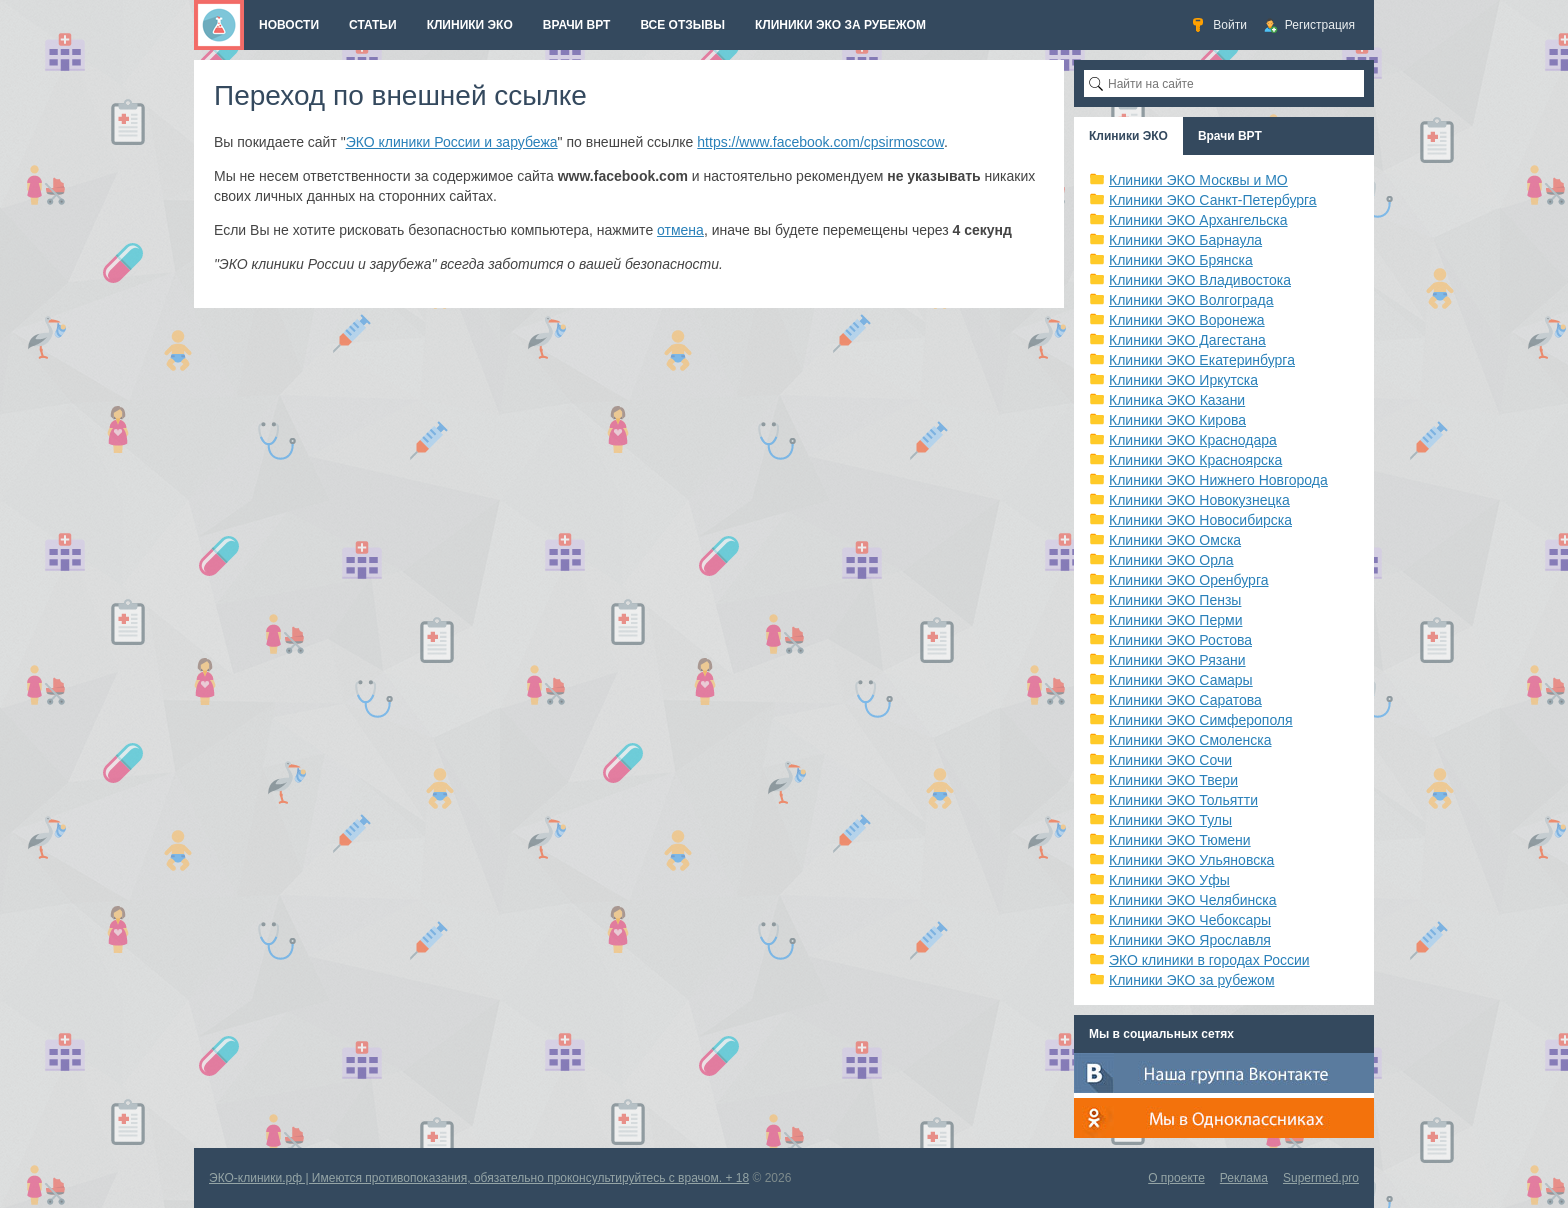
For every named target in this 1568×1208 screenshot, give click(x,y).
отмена (680, 230)
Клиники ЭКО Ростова (1180, 640)
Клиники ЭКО (1128, 136)
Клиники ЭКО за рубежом (1192, 980)
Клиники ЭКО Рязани (1177, 660)
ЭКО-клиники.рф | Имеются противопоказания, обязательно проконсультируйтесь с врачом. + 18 (479, 1178)
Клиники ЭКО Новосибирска (1200, 520)
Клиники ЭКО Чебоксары (1190, 920)
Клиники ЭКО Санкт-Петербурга (1213, 200)
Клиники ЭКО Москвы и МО (1198, 180)
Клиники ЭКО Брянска (1181, 260)
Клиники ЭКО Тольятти (1183, 800)
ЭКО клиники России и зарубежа (452, 142)
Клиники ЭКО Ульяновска (1191, 860)
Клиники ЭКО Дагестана (1187, 340)
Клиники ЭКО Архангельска (1198, 220)
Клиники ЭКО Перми (1175, 620)
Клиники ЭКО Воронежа (1187, 320)
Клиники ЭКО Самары (1181, 680)
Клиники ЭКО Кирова (1177, 420)
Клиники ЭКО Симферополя (1201, 720)
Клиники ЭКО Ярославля (1190, 940)
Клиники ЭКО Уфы (1169, 880)
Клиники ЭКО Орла (1171, 560)
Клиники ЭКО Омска (1175, 540)
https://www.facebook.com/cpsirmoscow (820, 142)
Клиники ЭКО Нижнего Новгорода (1218, 480)
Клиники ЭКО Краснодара (1193, 440)
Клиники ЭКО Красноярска (1195, 460)
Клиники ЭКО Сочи (1170, 760)
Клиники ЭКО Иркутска (1183, 380)
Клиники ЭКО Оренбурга (1189, 580)
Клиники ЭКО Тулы (1170, 820)
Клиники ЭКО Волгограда (1191, 300)
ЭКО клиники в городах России (1209, 960)
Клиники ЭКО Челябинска (1193, 900)
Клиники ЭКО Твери (1173, 780)
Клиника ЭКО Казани (1177, 400)
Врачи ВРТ (1230, 136)
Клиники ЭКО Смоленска (1190, 740)
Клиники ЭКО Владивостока (1200, 280)
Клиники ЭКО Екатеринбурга (1202, 360)
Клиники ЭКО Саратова (1185, 700)
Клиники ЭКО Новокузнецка (1199, 500)
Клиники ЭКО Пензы (1175, 600)
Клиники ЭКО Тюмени (1180, 840)
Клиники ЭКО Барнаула (1185, 240)
